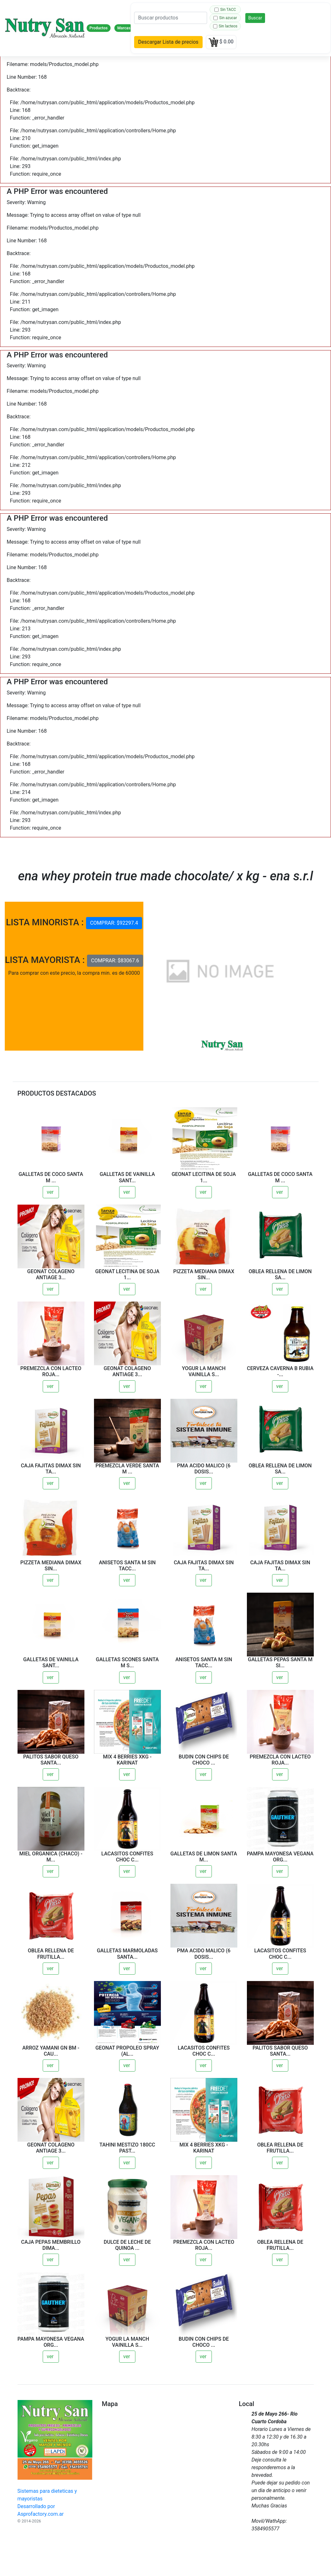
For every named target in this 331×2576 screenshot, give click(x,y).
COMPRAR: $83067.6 (115, 961)
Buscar (255, 17)
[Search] (170, 18)
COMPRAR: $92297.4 (114, 923)
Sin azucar (225, 18)
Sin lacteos (225, 26)
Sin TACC (225, 9)
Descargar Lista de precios (168, 42)
